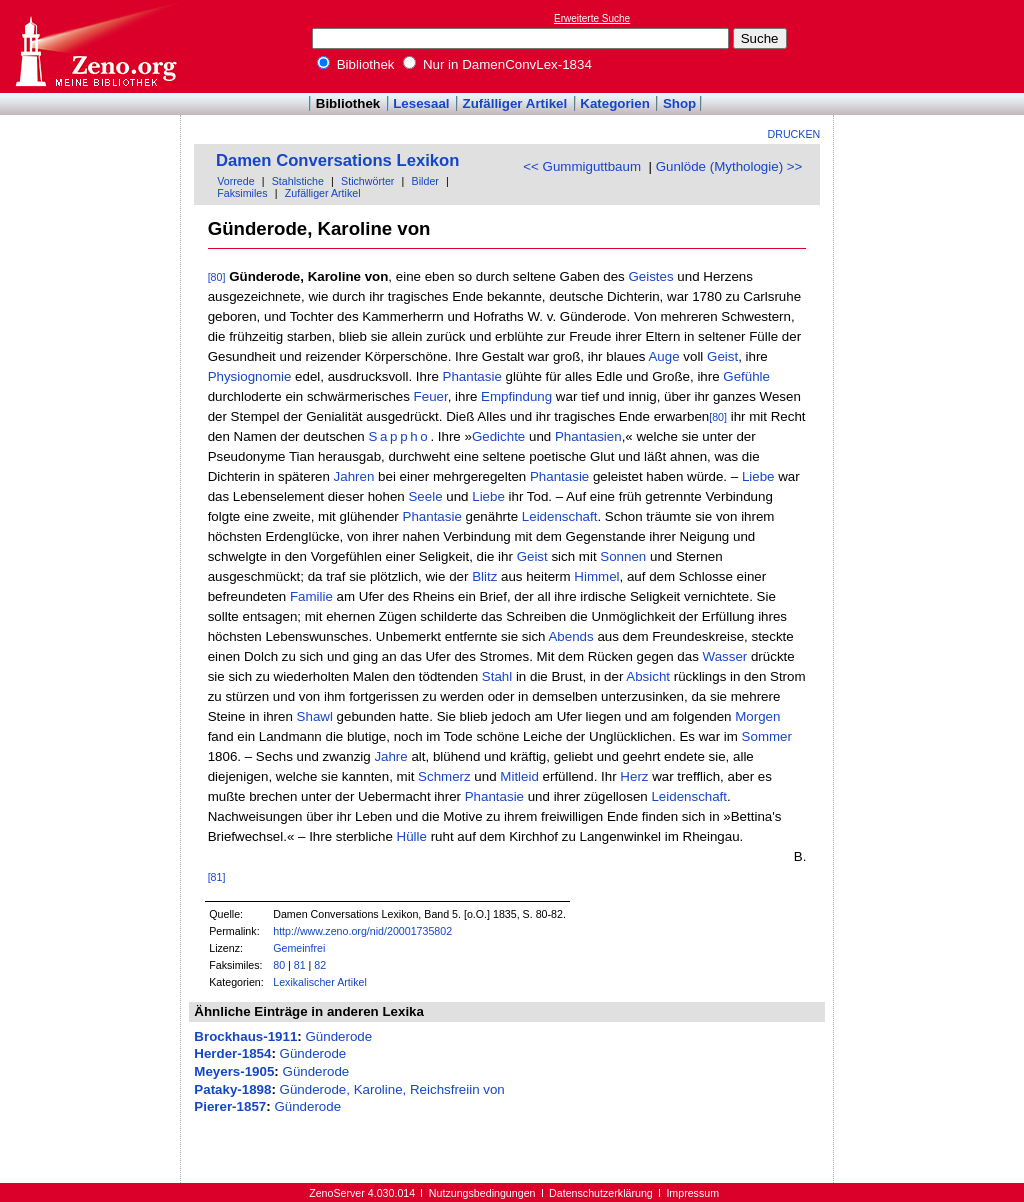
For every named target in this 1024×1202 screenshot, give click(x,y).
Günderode (338, 1036)
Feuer (431, 396)
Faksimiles (242, 193)
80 (279, 965)
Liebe (758, 476)
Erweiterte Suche (592, 18)
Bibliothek (356, 64)
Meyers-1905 (234, 1071)
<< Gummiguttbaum (582, 166)
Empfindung (516, 396)
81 (300, 965)
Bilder (425, 181)
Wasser (725, 656)
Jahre (390, 756)
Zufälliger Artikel (515, 103)
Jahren (354, 476)
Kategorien (615, 103)
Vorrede (235, 181)
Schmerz (444, 776)
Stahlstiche (298, 181)
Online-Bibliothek (95, 46)
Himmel (596, 576)
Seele (425, 496)
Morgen (757, 716)
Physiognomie (250, 376)
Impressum (692, 1193)
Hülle (412, 836)
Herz (634, 776)
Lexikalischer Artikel (320, 982)
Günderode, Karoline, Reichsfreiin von (392, 1089)
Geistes (650, 276)
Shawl (315, 716)
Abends (570, 636)
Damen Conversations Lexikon (337, 160)
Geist (722, 356)
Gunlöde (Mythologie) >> (729, 166)
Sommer (767, 736)
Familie (311, 596)
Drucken (794, 134)
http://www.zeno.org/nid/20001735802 (362, 931)
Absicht (648, 676)
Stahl (497, 676)
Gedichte (498, 436)
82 (320, 965)
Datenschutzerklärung (601, 1193)
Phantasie (472, 376)
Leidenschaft (560, 516)
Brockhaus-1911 (245, 1036)
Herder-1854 (232, 1053)
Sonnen (623, 556)
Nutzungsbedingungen (482, 1193)
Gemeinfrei (299, 948)
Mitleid (519, 776)
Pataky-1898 (232, 1089)
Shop (679, 103)
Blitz (484, 576)
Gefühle (746, 376)
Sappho (399, 436)
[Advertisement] (932, 46)
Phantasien (588, 436)
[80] (217, 277)
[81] (217, 877)
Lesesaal (421, 103)
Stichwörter (367, 181)
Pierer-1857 (230, 1106)
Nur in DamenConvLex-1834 (497, 64)
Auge (663, 356)
